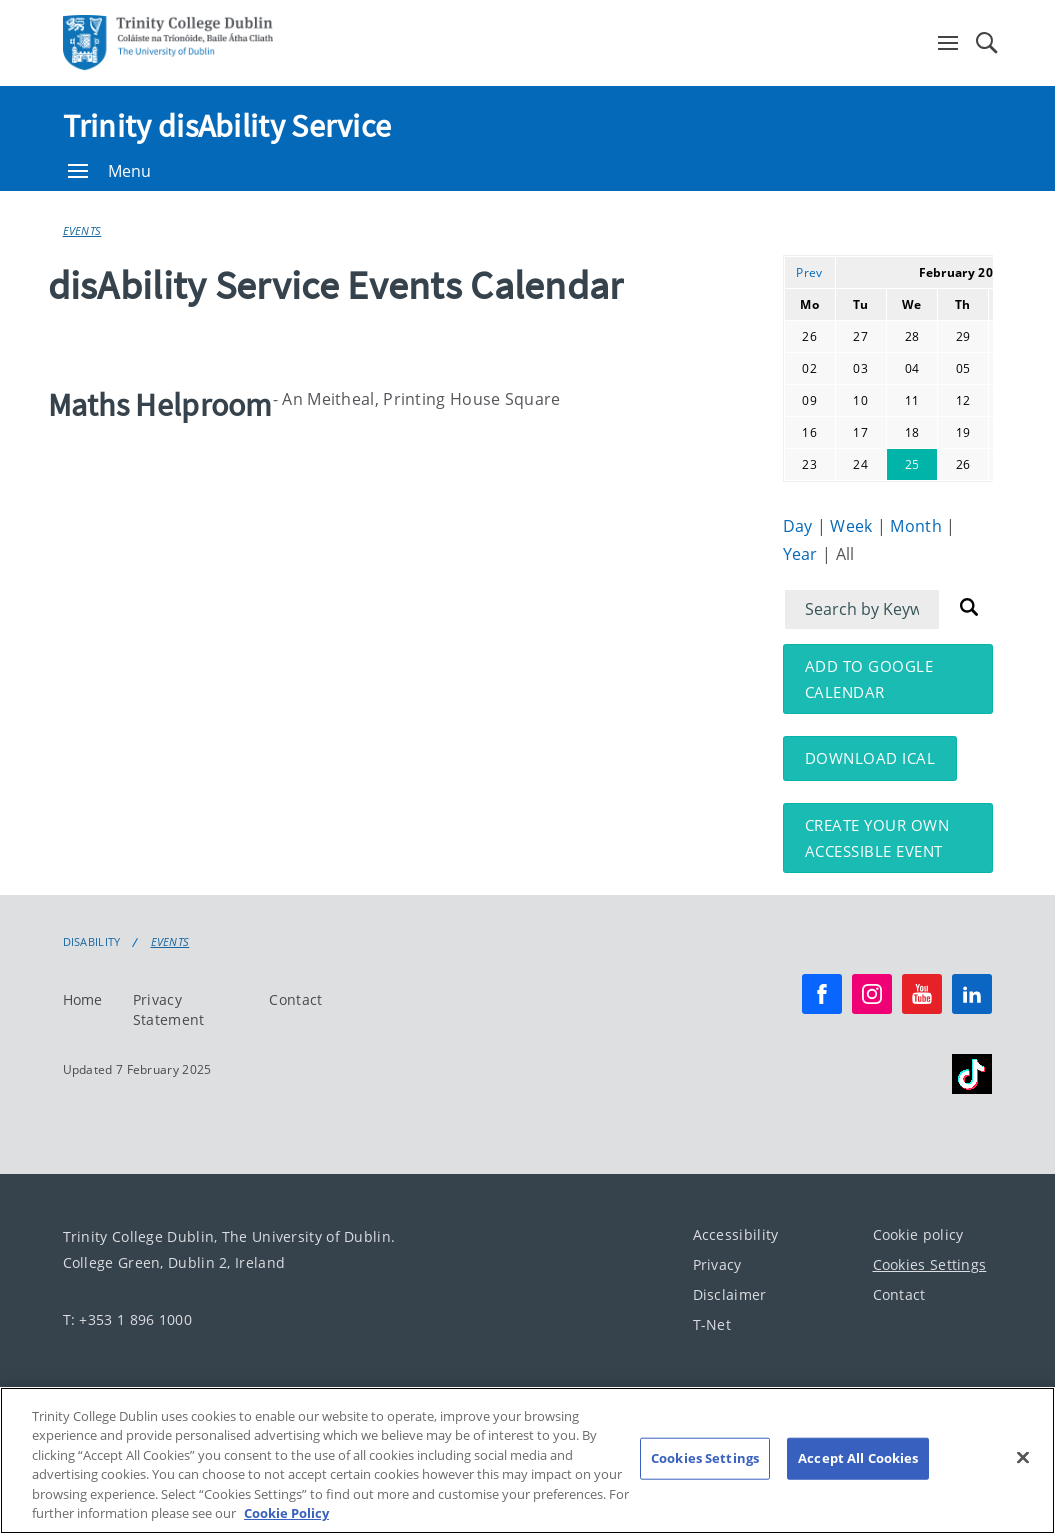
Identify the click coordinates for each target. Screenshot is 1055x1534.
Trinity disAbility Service (227, 126)
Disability (92, 942)
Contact (295, 999)
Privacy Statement (169, 1009)
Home (83, 999)
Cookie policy (918, 1234)
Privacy (717, 1264)
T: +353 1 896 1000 (127, 1319)
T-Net (712, 1324)
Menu (110, 171)
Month (918, 526)
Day (800, 526)
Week (853, 526)
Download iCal (870, 758)
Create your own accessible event (877, 838)
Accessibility (736, 1234)
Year (803, 554)
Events (82, 230)
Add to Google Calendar (869, 679)
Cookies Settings (930, 1264)
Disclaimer (730, 1294)
